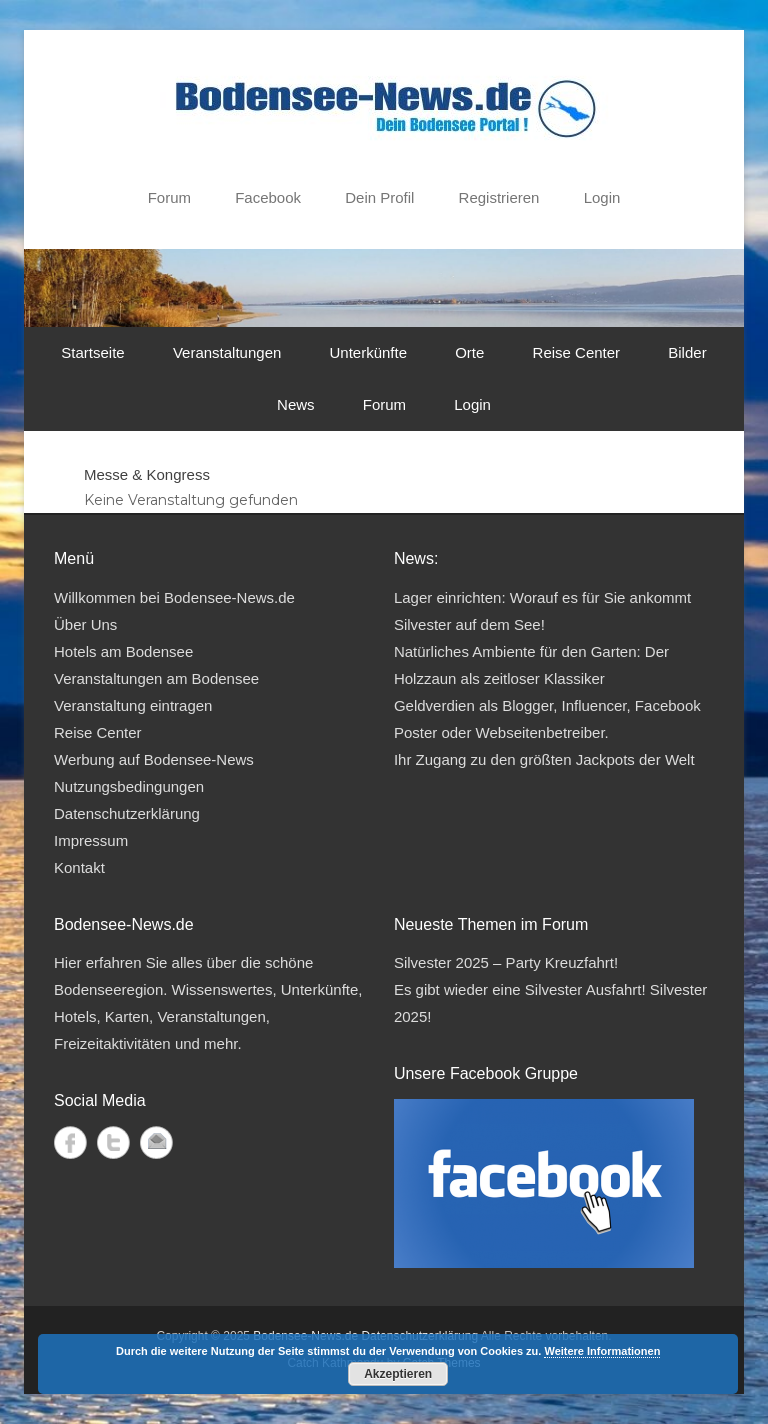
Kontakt (79, 867)
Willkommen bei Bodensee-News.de (174, 597)
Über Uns (85, 624)
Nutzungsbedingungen (129, 786)
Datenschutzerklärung (127, 813)
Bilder (687, 352)
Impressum (91, 840)
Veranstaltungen (227, 352)
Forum (169, 197)
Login (602, 197)
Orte (469, 352)
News (296, 404)
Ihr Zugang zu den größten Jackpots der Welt (544, 759)
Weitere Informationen (602, 1351)
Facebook (268, 197)
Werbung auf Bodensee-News (154, 759)
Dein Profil (379, 197)
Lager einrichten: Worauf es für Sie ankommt (542, 597)
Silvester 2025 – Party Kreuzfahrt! (506, 962)
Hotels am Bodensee (123, 651)
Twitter (113, 1142)
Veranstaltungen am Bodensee (156, 678)
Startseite (92, 352)
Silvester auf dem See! (469, 624)
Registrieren (499, 197)
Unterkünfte (368, 352)
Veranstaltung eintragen (133, 705)
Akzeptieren (398, 1374)
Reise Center (577, 352)
